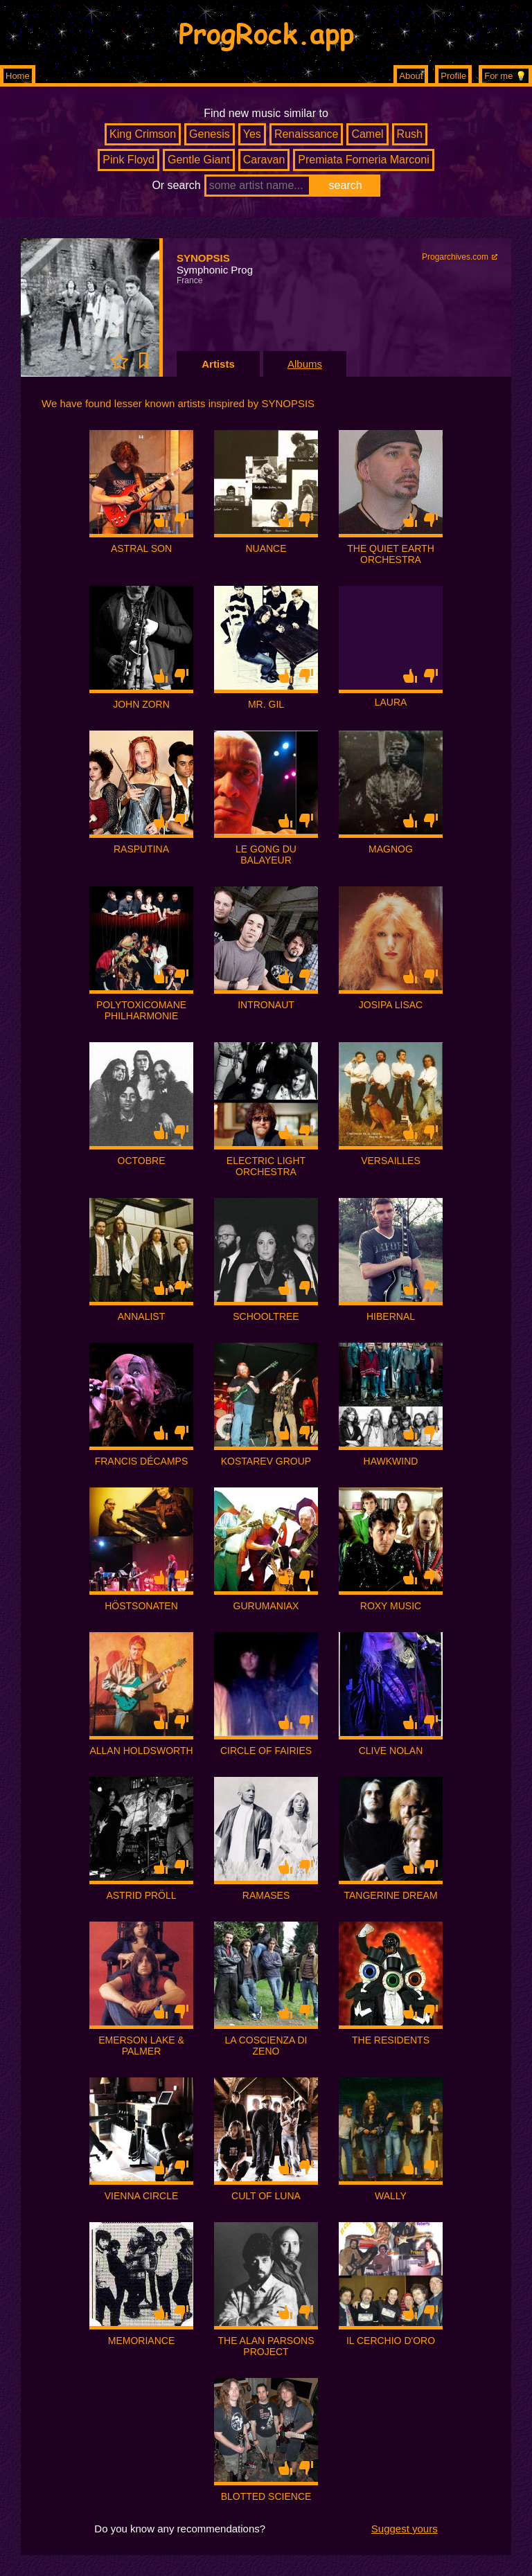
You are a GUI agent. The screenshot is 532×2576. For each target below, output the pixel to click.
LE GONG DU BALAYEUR (266, 854)
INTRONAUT (266, 1004)
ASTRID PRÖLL (141, 1895)
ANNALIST (141, 1316)
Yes (252, 134)
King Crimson (142, 134)
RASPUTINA (141, 849)
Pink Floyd (128, 160)
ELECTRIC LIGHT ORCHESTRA (266, 1166)
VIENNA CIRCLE (142, 2195)
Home (18, 76)
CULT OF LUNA (266, 2195)
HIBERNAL (390, 1316)
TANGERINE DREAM (390, 1895)
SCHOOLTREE (266, 1316)
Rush (410, 134)
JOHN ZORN (141, 704)
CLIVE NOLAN (391, 1750)
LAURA (391, 702)
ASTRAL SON (141, 548)
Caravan (264, 160)
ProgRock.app (266, 32)
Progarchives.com (455, 257)
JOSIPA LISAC (391, 1004)
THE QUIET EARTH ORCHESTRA (390, 554)
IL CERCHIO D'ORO (390, 2340)
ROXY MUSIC (390, 1605)
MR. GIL (266, 704)
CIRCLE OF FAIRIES (266, 1750)
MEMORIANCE (141, 2340)
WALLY (391, 2195)
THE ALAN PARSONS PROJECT (266, 2346)
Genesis (209, 134)
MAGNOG (391, 849)
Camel (367, 134)
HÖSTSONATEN (141, 1605)
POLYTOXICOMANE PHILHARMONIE (141, 1010)
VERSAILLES (390, 1160)
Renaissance (306, 134)
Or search (176, 185)
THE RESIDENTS (390, 2040)
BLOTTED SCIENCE (266, 2496)
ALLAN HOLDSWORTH (141, 1750)
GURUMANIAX (266, 1605)
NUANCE (265, 548)
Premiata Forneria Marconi (363, 160)
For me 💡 (505, 76)
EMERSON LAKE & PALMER (141, 2045)
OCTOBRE (142, 1160)
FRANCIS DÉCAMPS (141, 1461)
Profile (453, 76)
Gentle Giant (199, 160)
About (411, 76)
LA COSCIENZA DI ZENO (265, 2045)
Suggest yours (404, 2528)
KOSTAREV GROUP (266, 1461)
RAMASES (266, 1895)
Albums (304, 364)
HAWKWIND (391, 1461)
